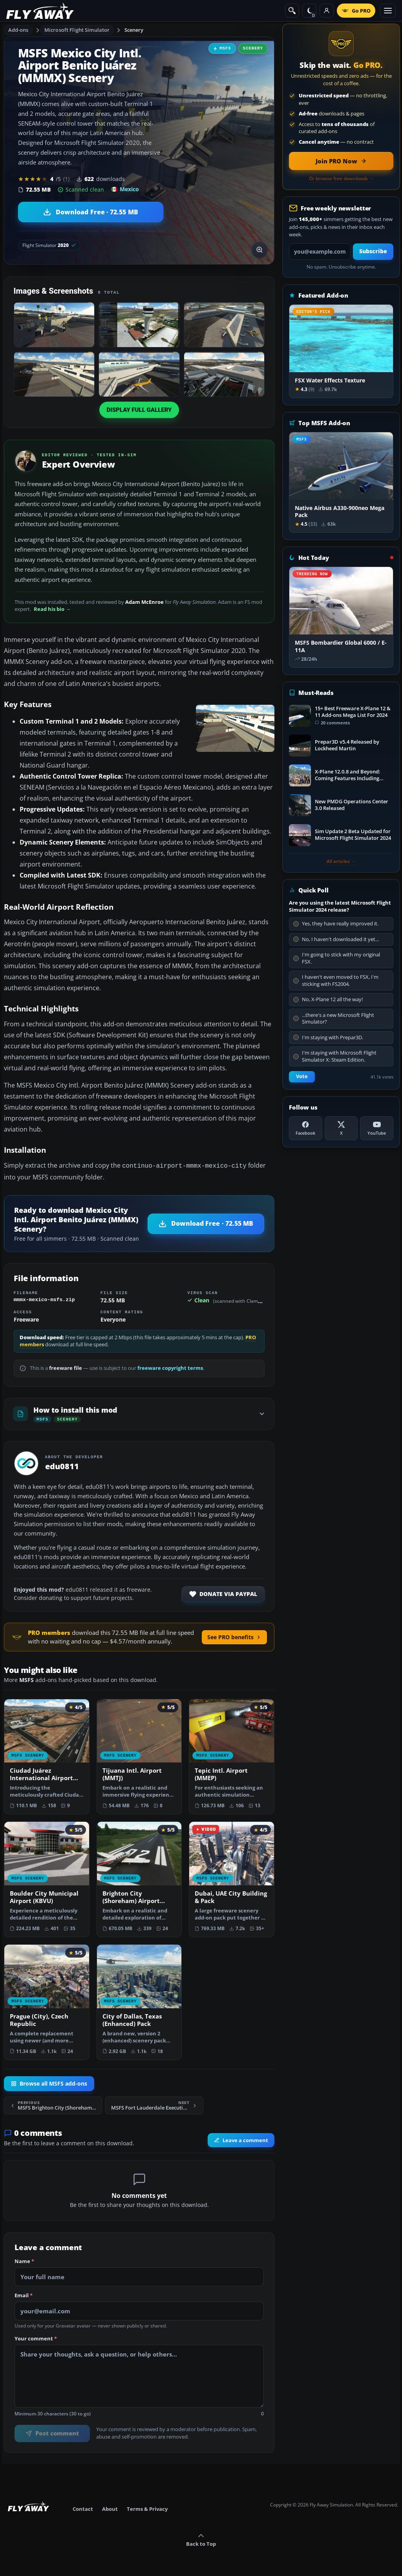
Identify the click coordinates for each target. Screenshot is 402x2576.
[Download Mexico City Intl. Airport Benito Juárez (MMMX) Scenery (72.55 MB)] (90, 212)
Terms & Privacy (147, 2508)
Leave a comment (241, 2139)
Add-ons (18, 29)
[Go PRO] (356, 11)
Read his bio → (52, 608)
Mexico (125, 189)
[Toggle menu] (388, 11)
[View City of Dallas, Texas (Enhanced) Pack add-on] (139, 2001)
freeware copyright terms (170, 1367)
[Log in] (327, 11)
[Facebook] (305, 1128)
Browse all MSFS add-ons (49, 2082)
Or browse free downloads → (341, 179)
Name (24, 2261)
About (110, 2508)
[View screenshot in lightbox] (259, 249)
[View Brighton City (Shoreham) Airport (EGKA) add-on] (139, 1878)
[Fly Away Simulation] (40, 11)
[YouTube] (376, 1128)
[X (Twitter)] (341, 1128)
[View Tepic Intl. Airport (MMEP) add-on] (231, 1756)
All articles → (341, 861)
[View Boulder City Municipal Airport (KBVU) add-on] (46, 1878)
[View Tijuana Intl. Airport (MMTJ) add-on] (139, 1756)
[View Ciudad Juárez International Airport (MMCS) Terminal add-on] (46, 1756)
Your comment (36, 2338)
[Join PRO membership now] (341, 161)
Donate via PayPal (223, 1593)
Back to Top (201, 2539)
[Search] (292, 11)
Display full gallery (139, 409)
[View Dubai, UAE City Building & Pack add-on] (231, 1878)
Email (24, 2295)
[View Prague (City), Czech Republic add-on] (46, 2001)
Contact (83, 2508)
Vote (302, 1076)
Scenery (134, 29)
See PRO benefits (234, 1636)
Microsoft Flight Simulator (77, 29)
